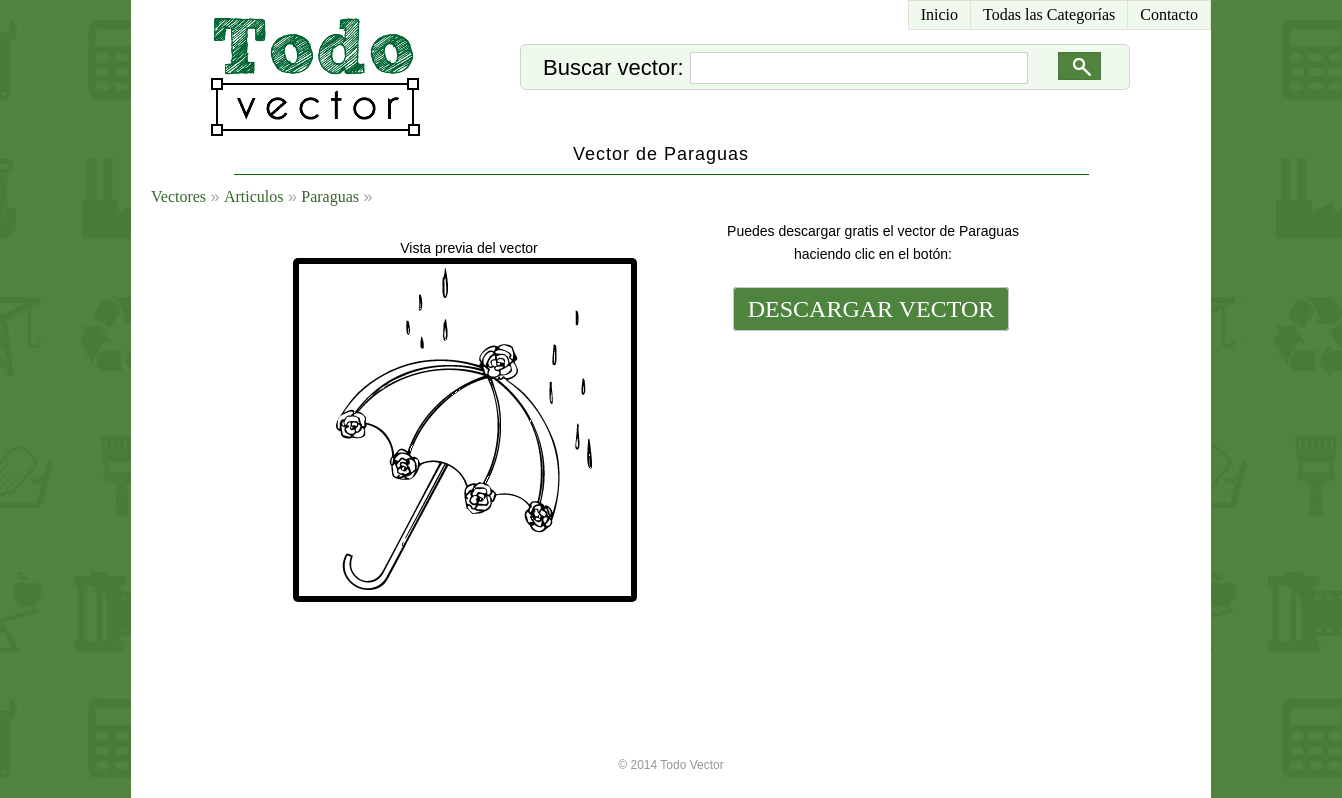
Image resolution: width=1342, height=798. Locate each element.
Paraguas (330, 196)
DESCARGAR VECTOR (871, 309)
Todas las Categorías (1049, 14)
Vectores (178, 196)
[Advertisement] (869, 472)
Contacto (1169, 14)
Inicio (939, 14)
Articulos (254, 196)
